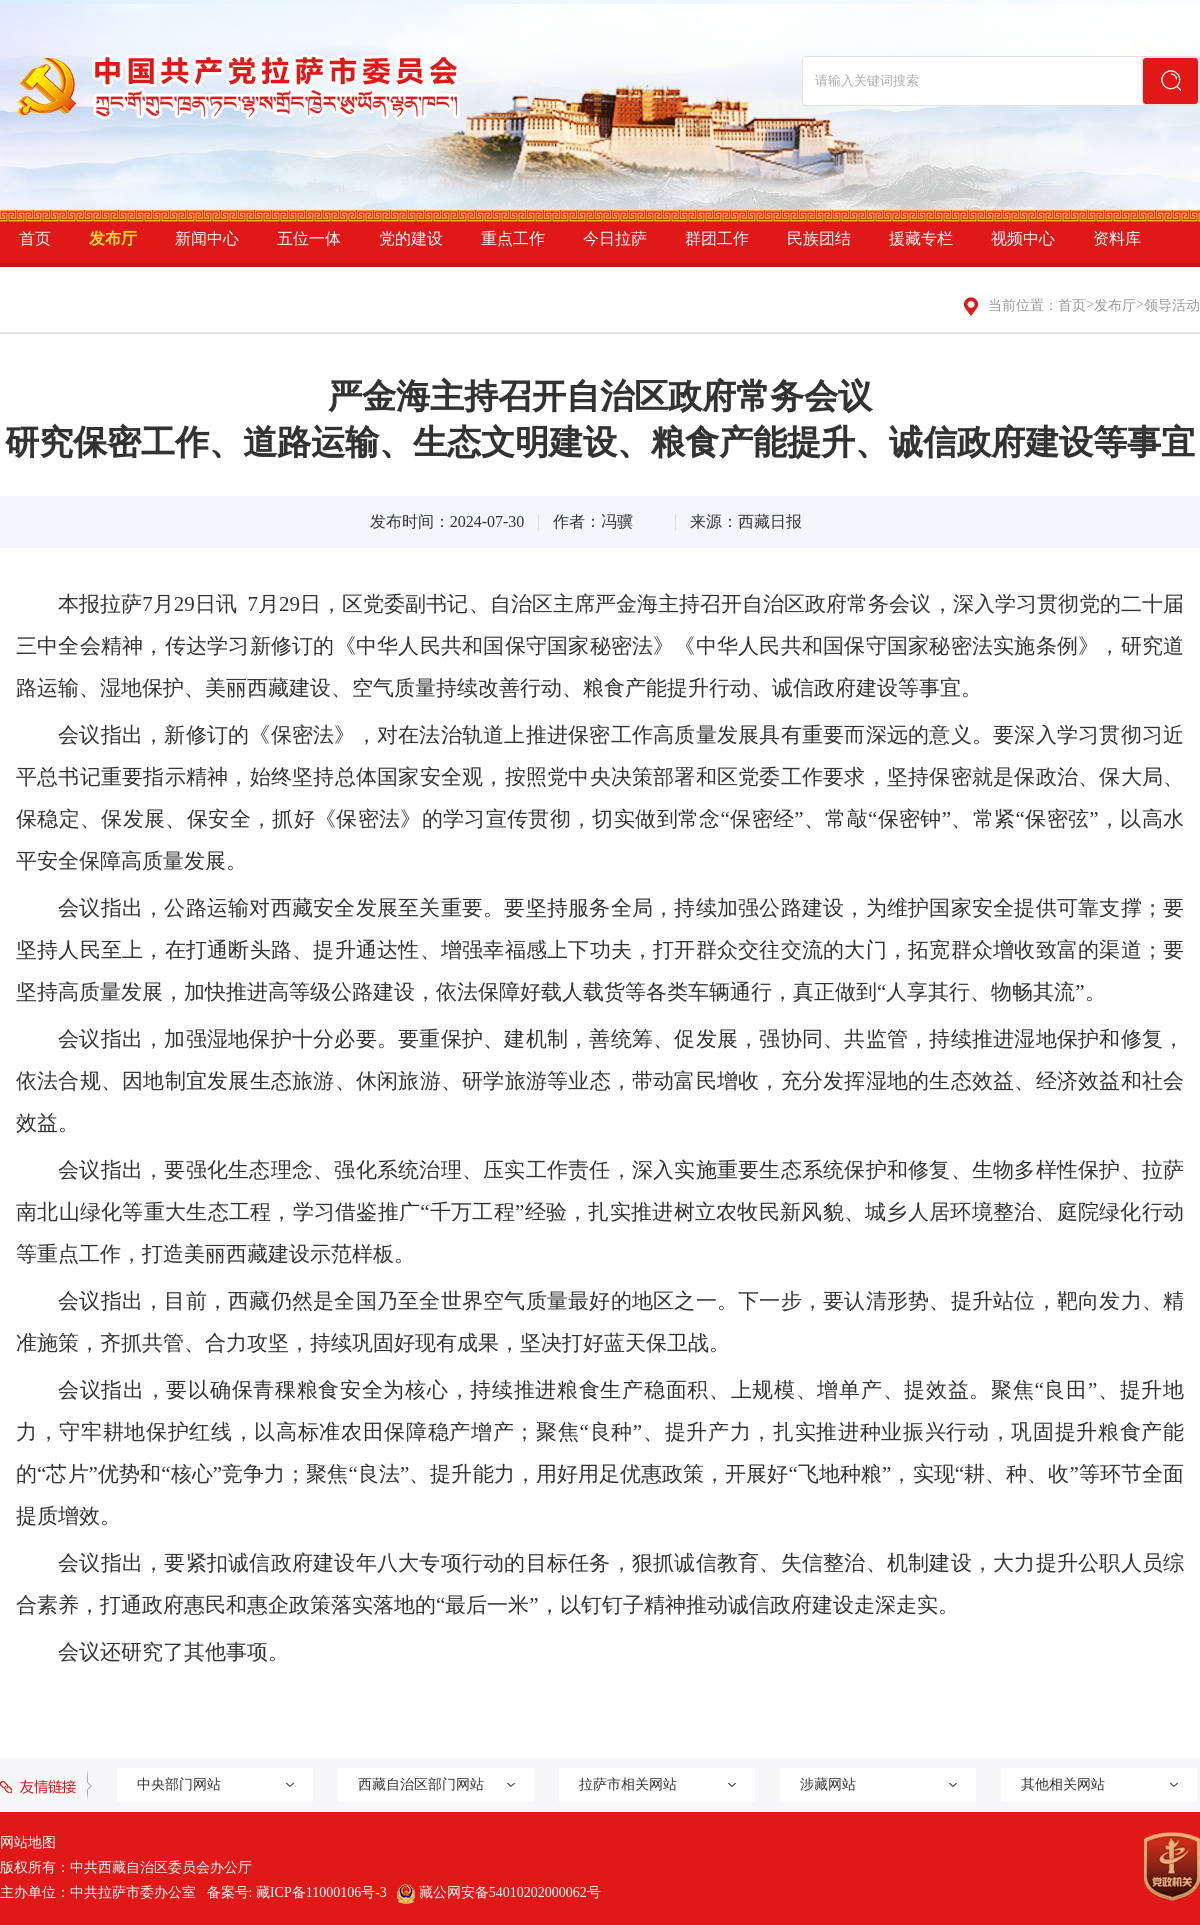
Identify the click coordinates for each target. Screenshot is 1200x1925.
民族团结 (819, 238)
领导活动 (1172, 305)
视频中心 (1023, 238)
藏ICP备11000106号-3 (321, 1892)
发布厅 (113, 238)
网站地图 (28, 1842)
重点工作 (513, 238)
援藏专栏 (921, 238)
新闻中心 (207, 238)
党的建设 (411, 238)
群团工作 (717, 238)
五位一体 (309, 238)
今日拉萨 (615, 238)
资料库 (1117, 238)
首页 (35, 238)
